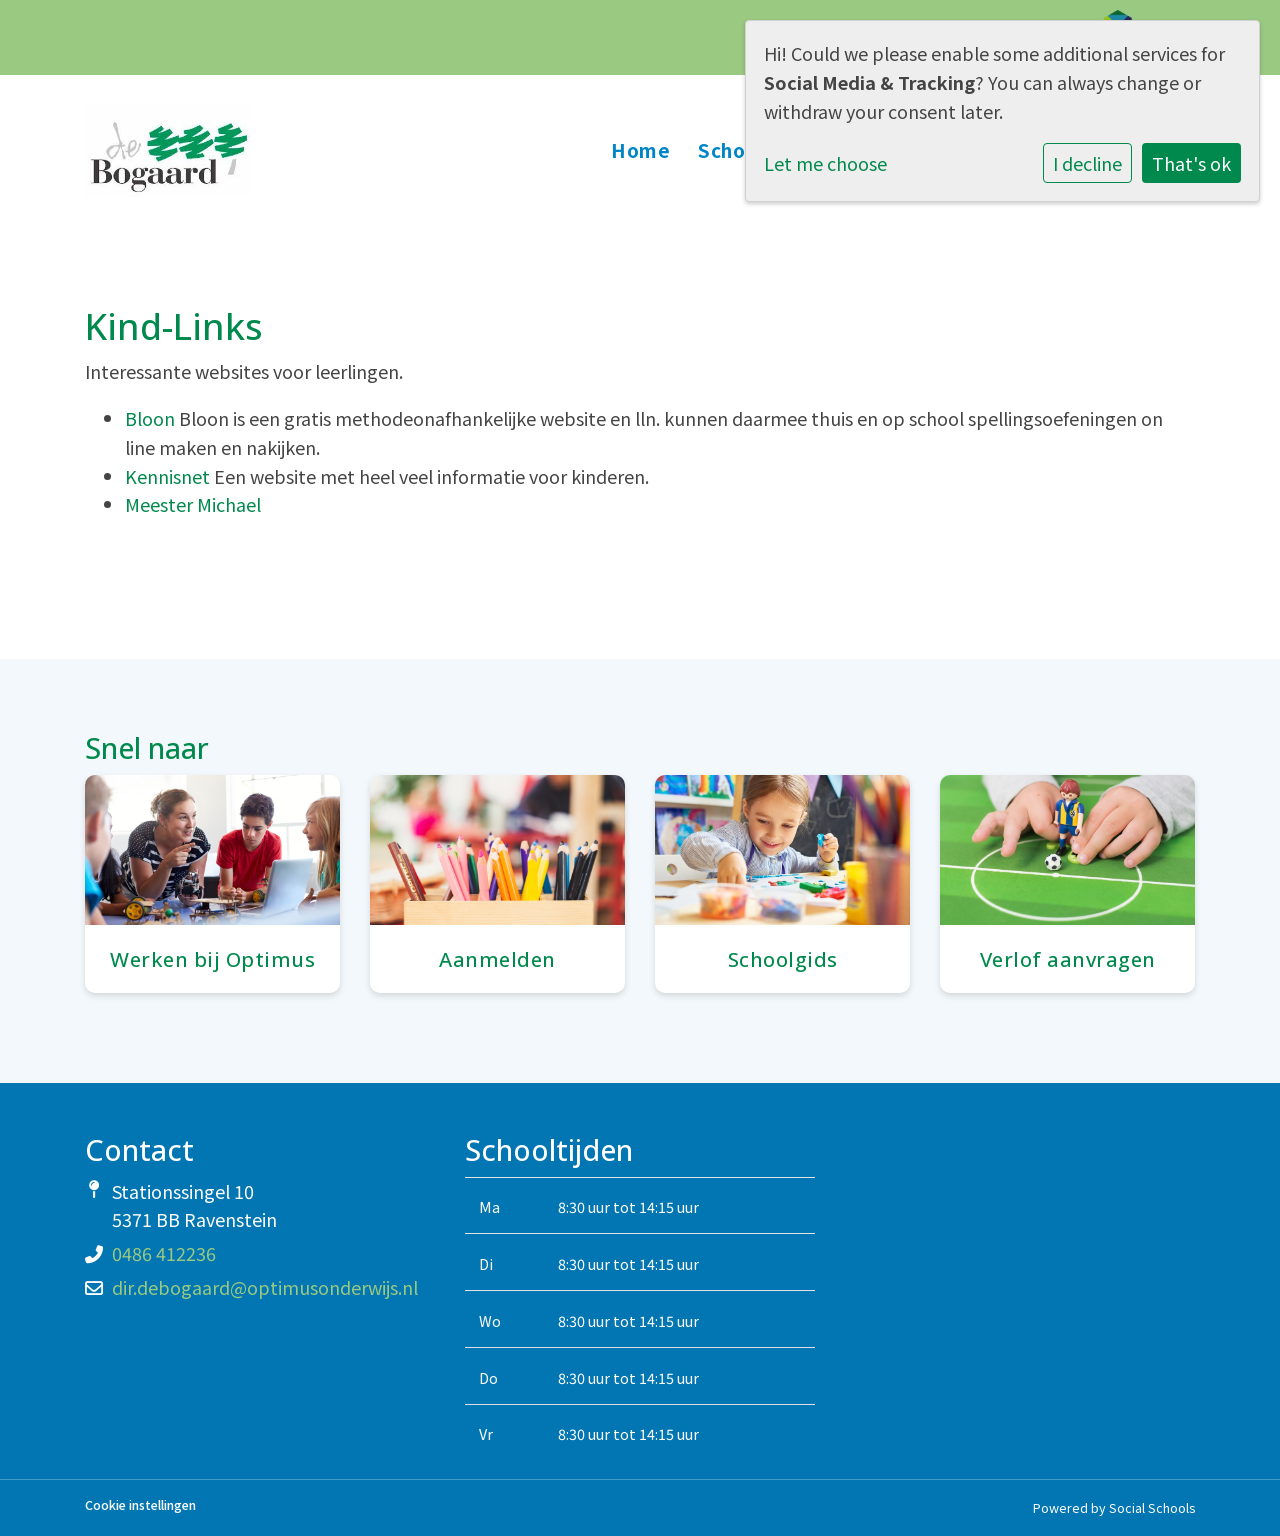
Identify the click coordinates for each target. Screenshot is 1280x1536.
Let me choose (825, 163)
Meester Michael (193, 504)
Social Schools (1152, 1507)
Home (640, 149)
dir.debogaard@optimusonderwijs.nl (265, 1287)
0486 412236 (164, 1253)
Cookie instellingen (140, 1505)
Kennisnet (169, 476)
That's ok (1191, 163)
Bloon (150, 418)
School (733, 149)
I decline (1087, 163)
